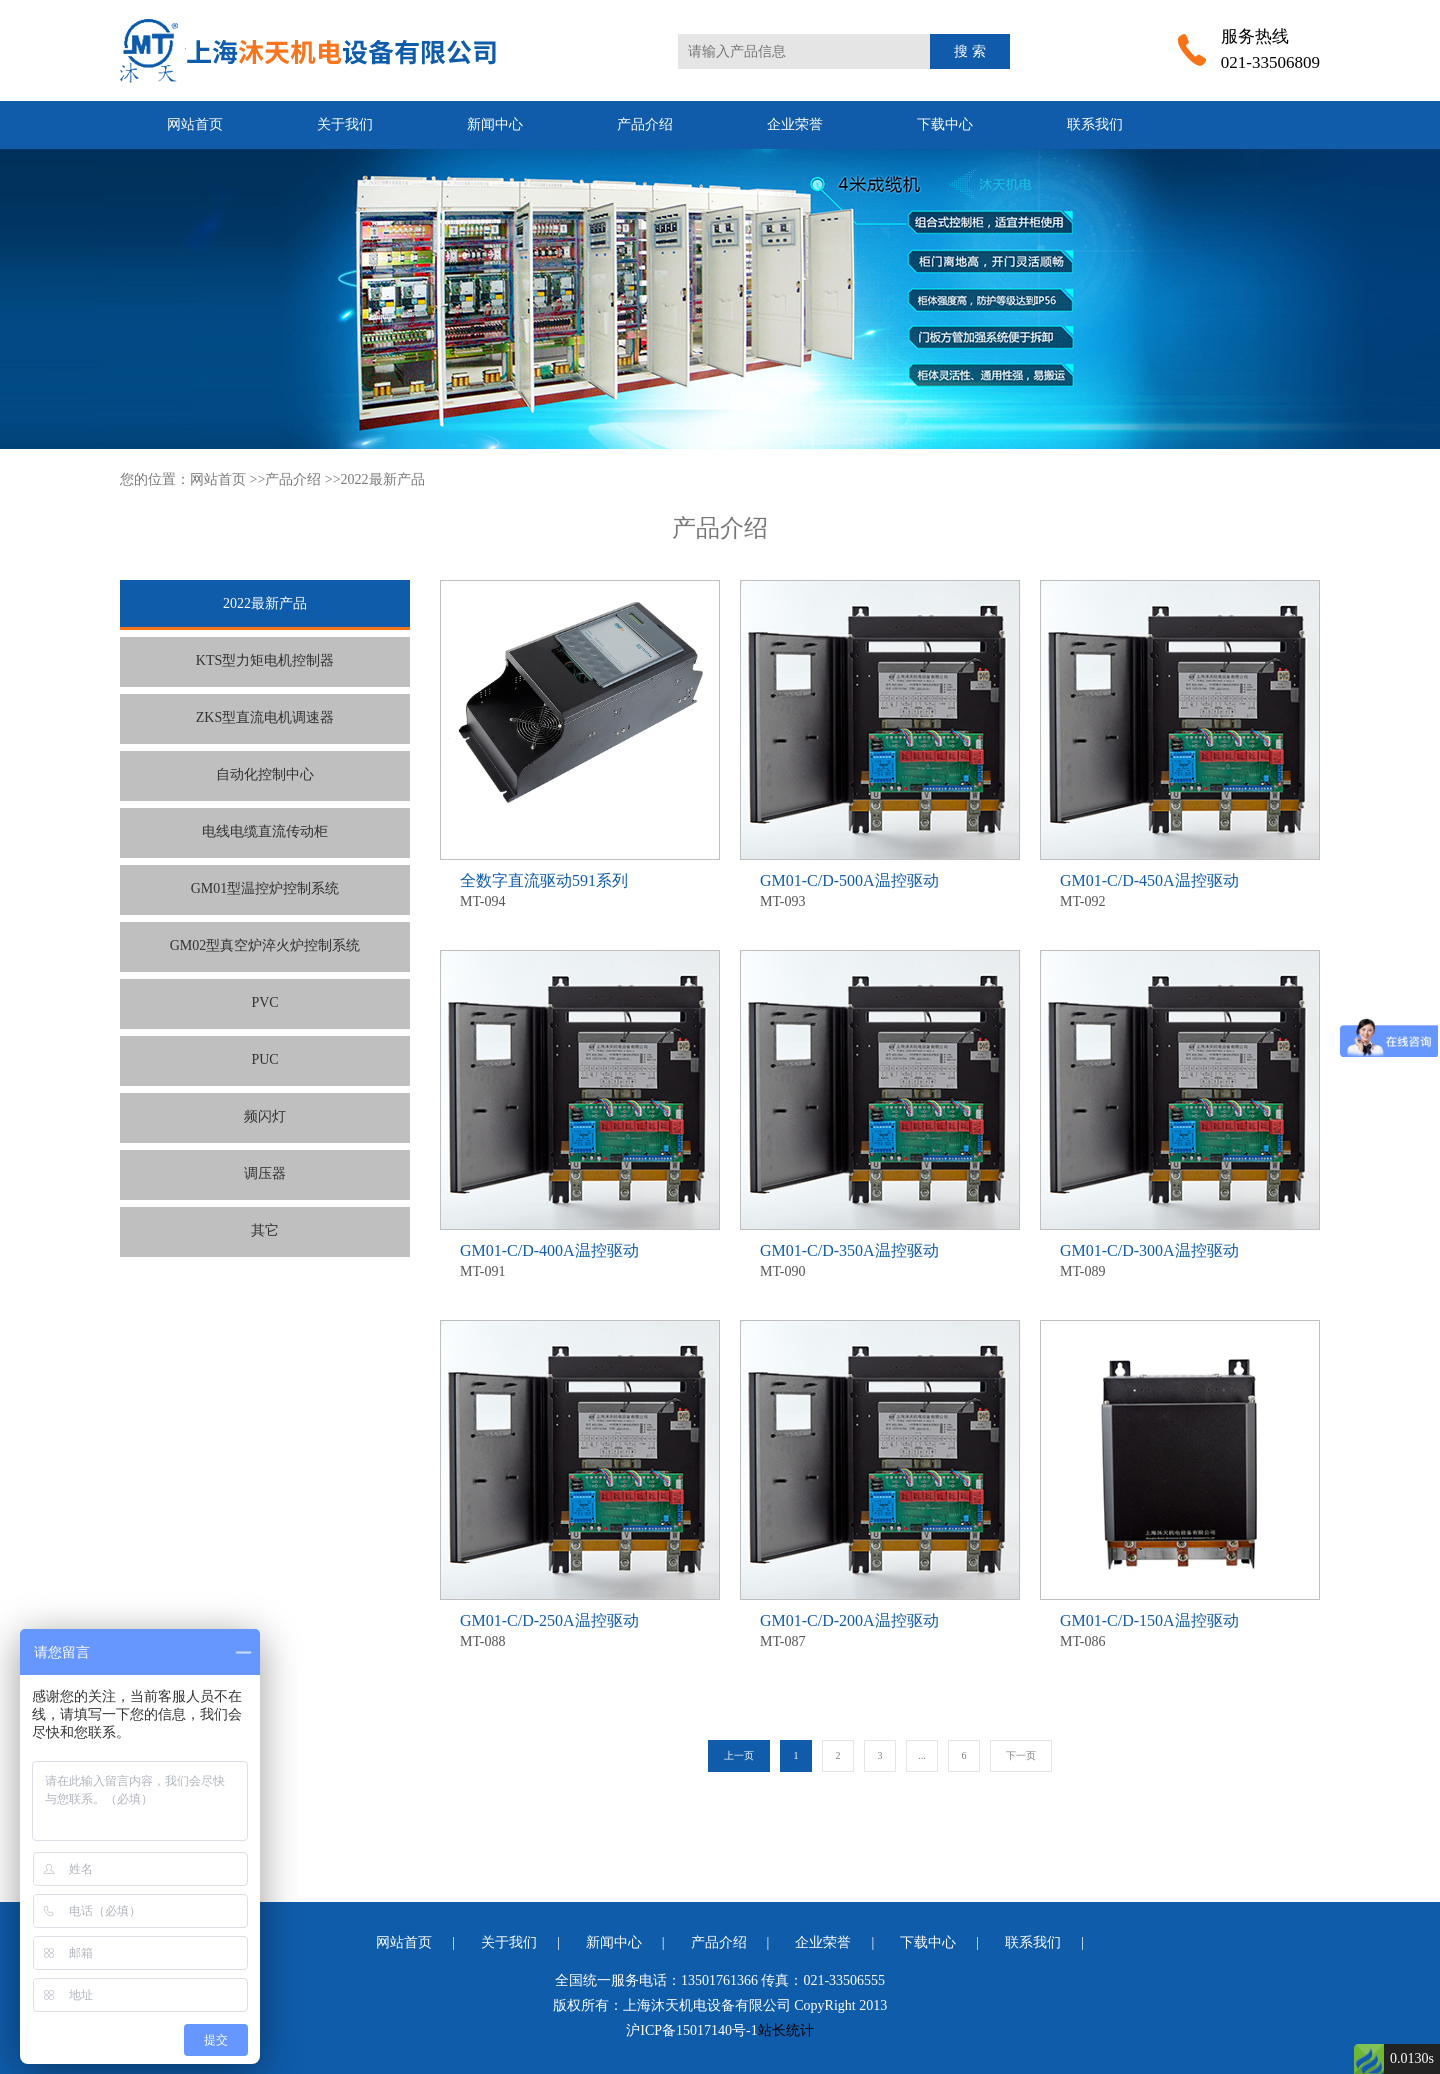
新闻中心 (495, 124)
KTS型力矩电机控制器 (265, 660)
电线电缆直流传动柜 (265, 831)
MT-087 (880, 1629)
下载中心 (945, 124)
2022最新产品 (383, 479)
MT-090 (880, 1259)
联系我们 (1095, 124)
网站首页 (195, 124)
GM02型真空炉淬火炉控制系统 (265, 945)
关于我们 (345, 124)
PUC (264, 1059)
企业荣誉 (795, 124)
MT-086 (1180, 1629)
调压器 (265, 1173)
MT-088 (580, 1629)
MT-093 (880, 889)
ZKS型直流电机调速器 (265, 717)
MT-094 (580, 889)
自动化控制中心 (265, 774)
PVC (264, 1002)
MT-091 (580, 1259)
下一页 (1021, 1755)
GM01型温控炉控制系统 (265, 888)
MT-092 (1180, 889)
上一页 (739, 1755)
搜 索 (970, 51)
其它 (265, 1230)
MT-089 (1180, 1259)
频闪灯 (265, 1116)
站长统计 (786, 2030)
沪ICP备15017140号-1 (691, 2030)
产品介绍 (645, 124)
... (922, 1755)
